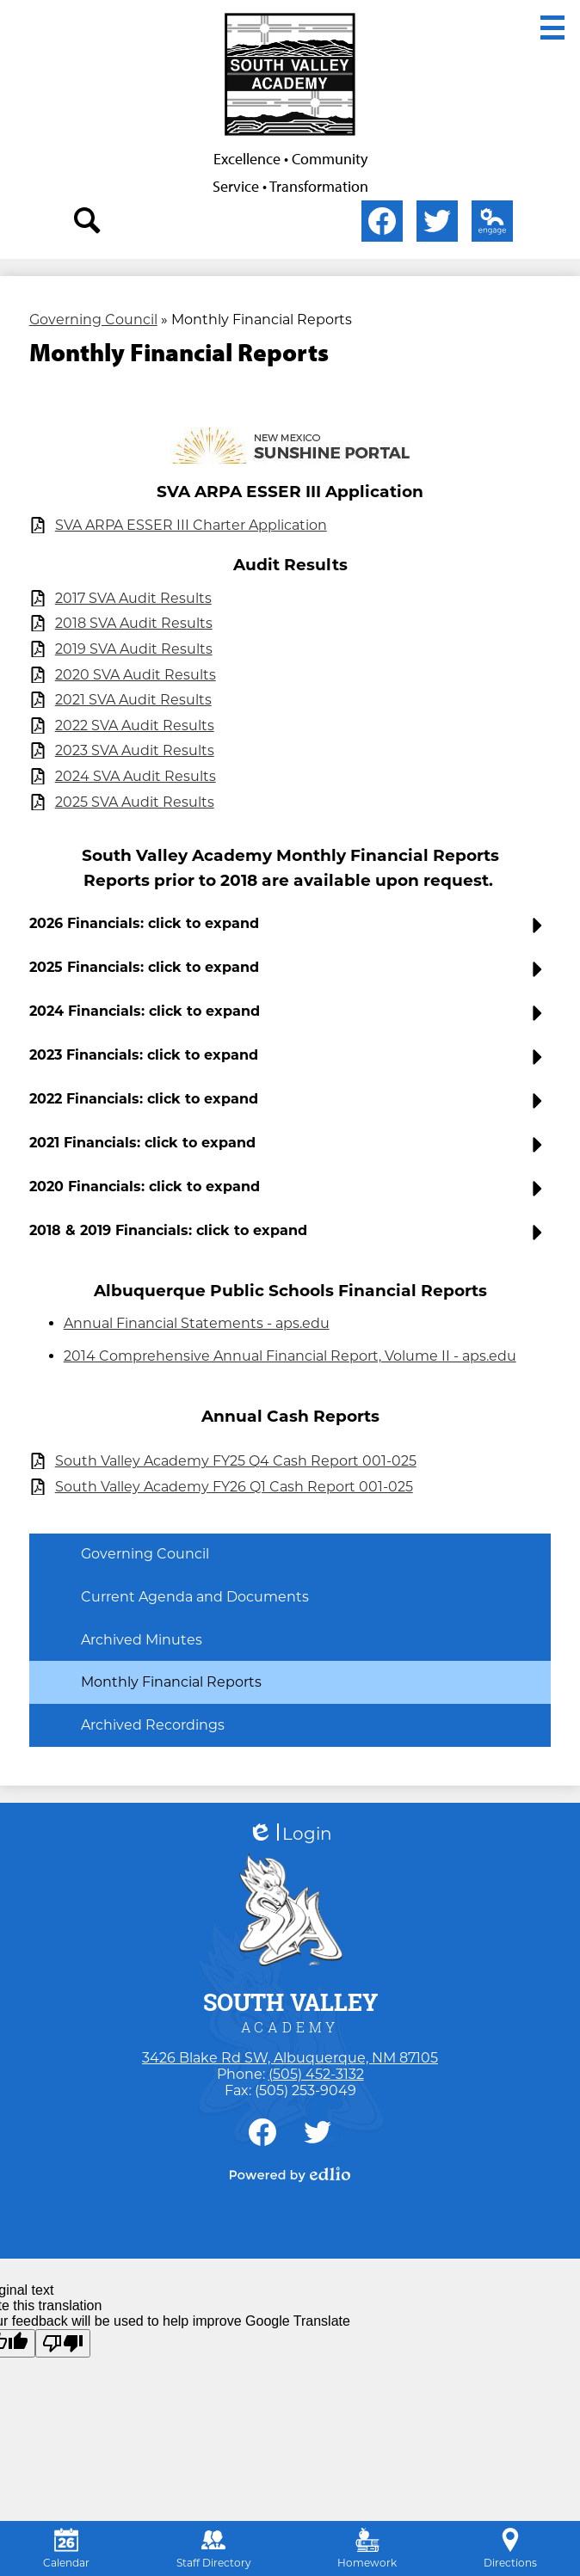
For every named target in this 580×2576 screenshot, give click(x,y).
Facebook (382, 224)
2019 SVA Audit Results (134, 649)
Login (290, 1834)
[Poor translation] (62, 2343)
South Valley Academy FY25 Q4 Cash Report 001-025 (235, 1461)
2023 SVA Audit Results (134, 750)
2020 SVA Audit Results (135, 675)
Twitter (437, 224)
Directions (510, 2548)
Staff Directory (213, 2548)
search (87, 224)
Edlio (489, 224)
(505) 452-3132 (316, 2074)
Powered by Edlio (290, 2174)
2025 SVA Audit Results (134, 802)
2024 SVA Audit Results (135, 776)
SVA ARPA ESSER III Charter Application (191, 525)
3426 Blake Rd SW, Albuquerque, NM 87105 (290, 2058)
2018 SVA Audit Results (134, 623)
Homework (367, 2548)
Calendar (66, 2548)
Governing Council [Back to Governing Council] (93, 319)
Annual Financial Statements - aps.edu (197, 1323)
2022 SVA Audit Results (134, 725)
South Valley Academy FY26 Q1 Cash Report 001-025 (234, 1487)
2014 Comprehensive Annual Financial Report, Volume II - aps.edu (290, 1356)
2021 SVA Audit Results (133, 700)
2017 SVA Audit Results (133, 598)
